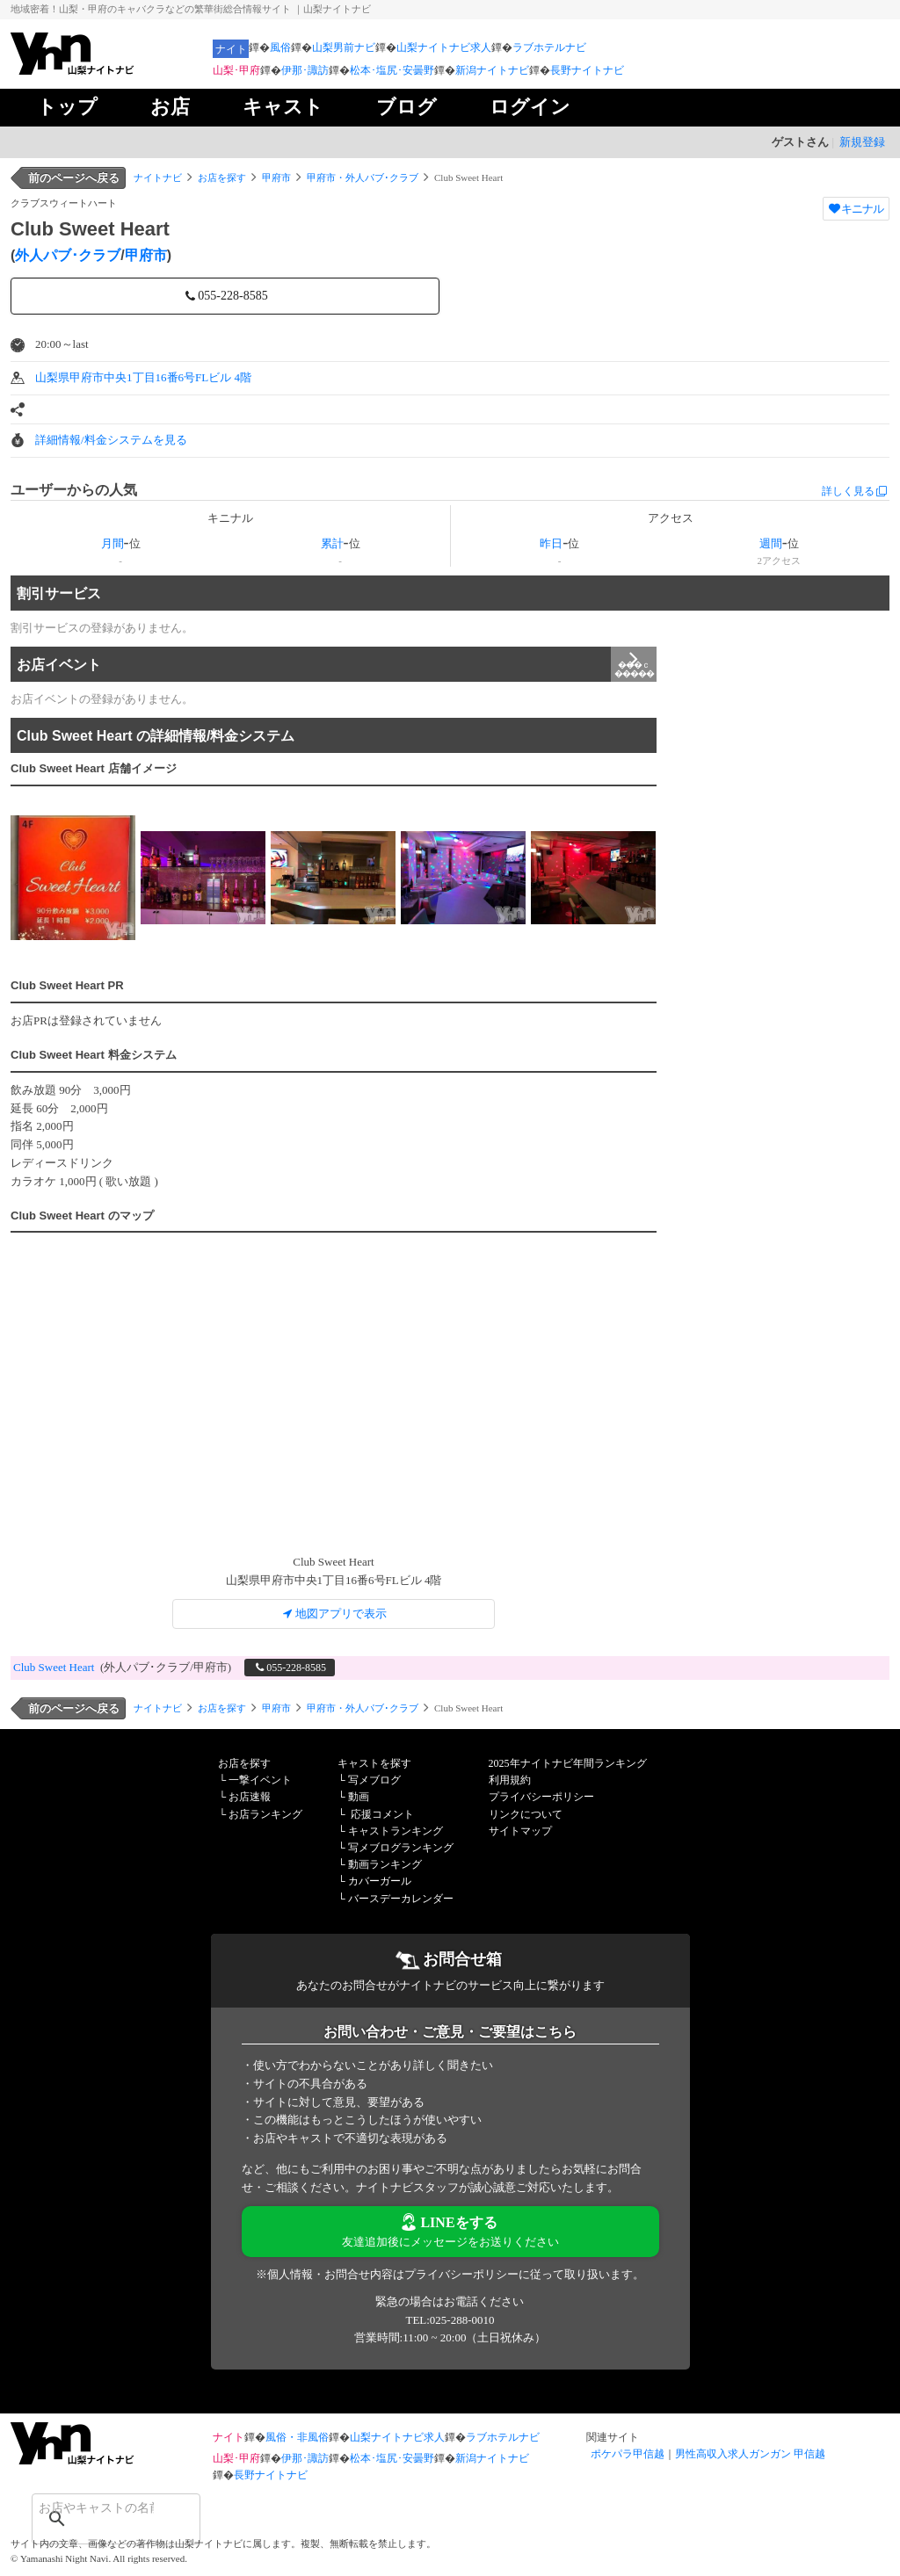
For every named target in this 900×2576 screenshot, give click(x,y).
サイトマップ (520, 1831)
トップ (67, 107)
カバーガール (379, 1881)
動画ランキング (385, 1864)
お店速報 (250, 1797)
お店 (170, 107)
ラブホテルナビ (549, 47)
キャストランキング (395, 1831)
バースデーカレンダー (401, 1898)
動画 (358, 1797)
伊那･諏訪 (305, 70)
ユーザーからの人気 (74, 489)
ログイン (530, 107)
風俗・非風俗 (297, 2437)
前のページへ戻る (74, 178)
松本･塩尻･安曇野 (392, 70)
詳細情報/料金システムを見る (111, 439)
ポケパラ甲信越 (627, 2454)
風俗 (280, 47)
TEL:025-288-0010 (449, 2319)
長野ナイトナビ (587, 70)
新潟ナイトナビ (492, 70)
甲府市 (276, 177)
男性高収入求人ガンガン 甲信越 (750, 2454)
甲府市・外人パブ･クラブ (362, 177)
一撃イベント (260, 1780)
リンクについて (525, 1814)
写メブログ (374, 1780)
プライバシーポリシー (541, 1797)
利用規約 (510, 1780)
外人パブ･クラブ (67, 255)
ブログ (406, 107)
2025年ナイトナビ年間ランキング (568, 1763)
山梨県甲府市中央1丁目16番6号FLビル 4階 (143, 377)
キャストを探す (374, 1763)
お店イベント (337, 664)
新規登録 (862, 141)
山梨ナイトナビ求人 (443, 47)
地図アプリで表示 (333, 1613)
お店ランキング (265, 1814)
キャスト (283, 107)
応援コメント (382, 1814)
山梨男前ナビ (343, 47)
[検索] (93, 2507)
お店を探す (222, 177)
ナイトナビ (158, 177)
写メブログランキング (401, 1848)
